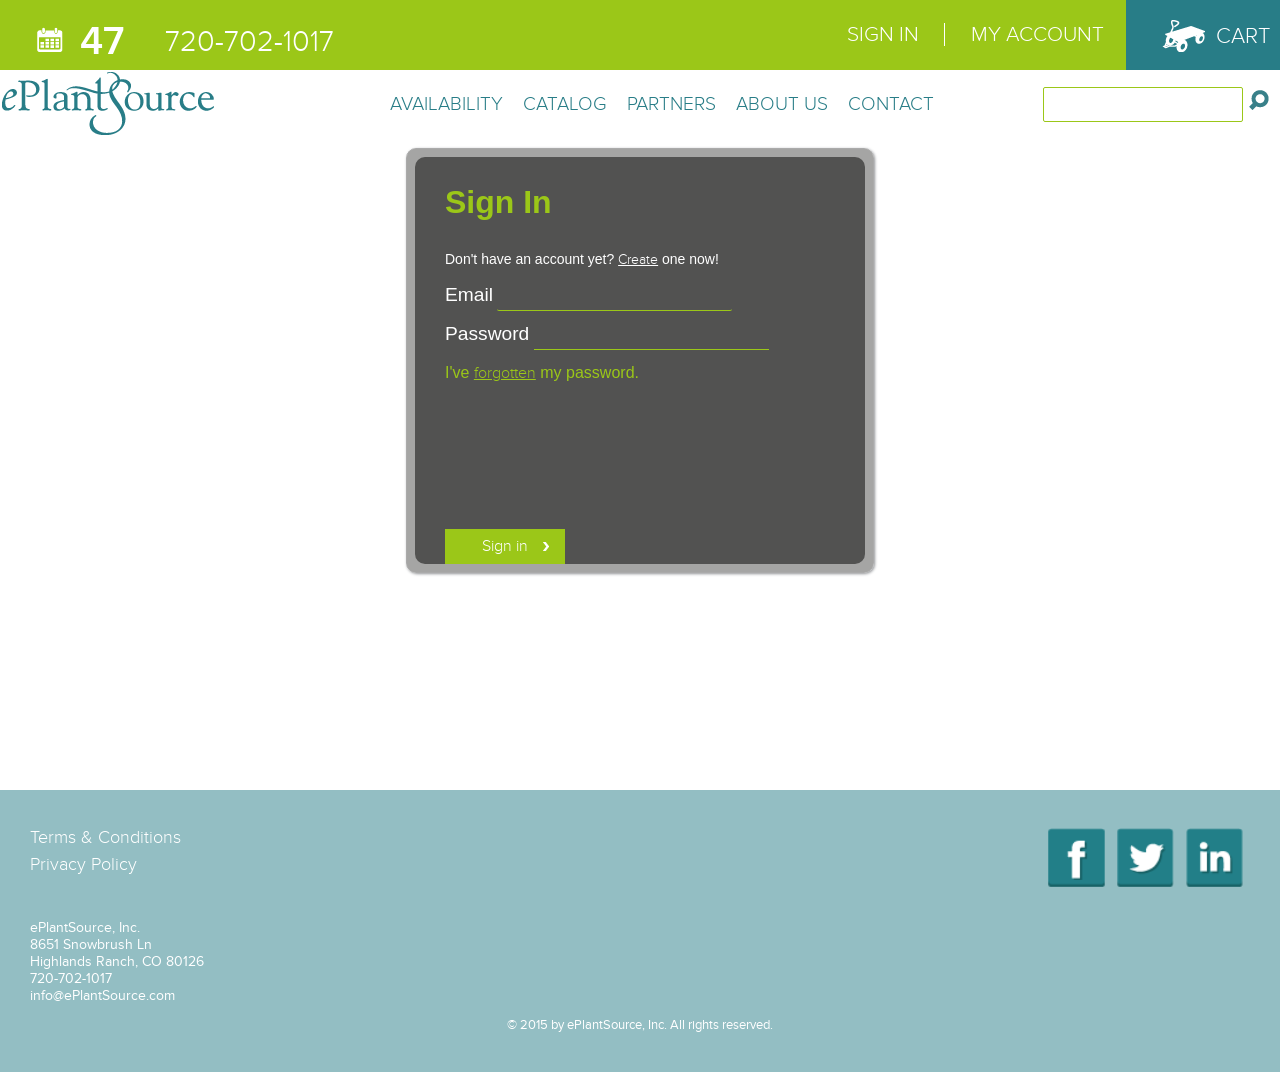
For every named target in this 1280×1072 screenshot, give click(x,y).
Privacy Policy (83, 864)
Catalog (565, 103)
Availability (446, 103)
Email (469, 294)
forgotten (505, 373)
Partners (671, 103)
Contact (891, 103)
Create (638, 259)
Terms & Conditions (105, 837)
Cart (1243, 35)
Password (487, 333)
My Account (1037, 34)
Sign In (883, 34)
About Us (782, 103)
